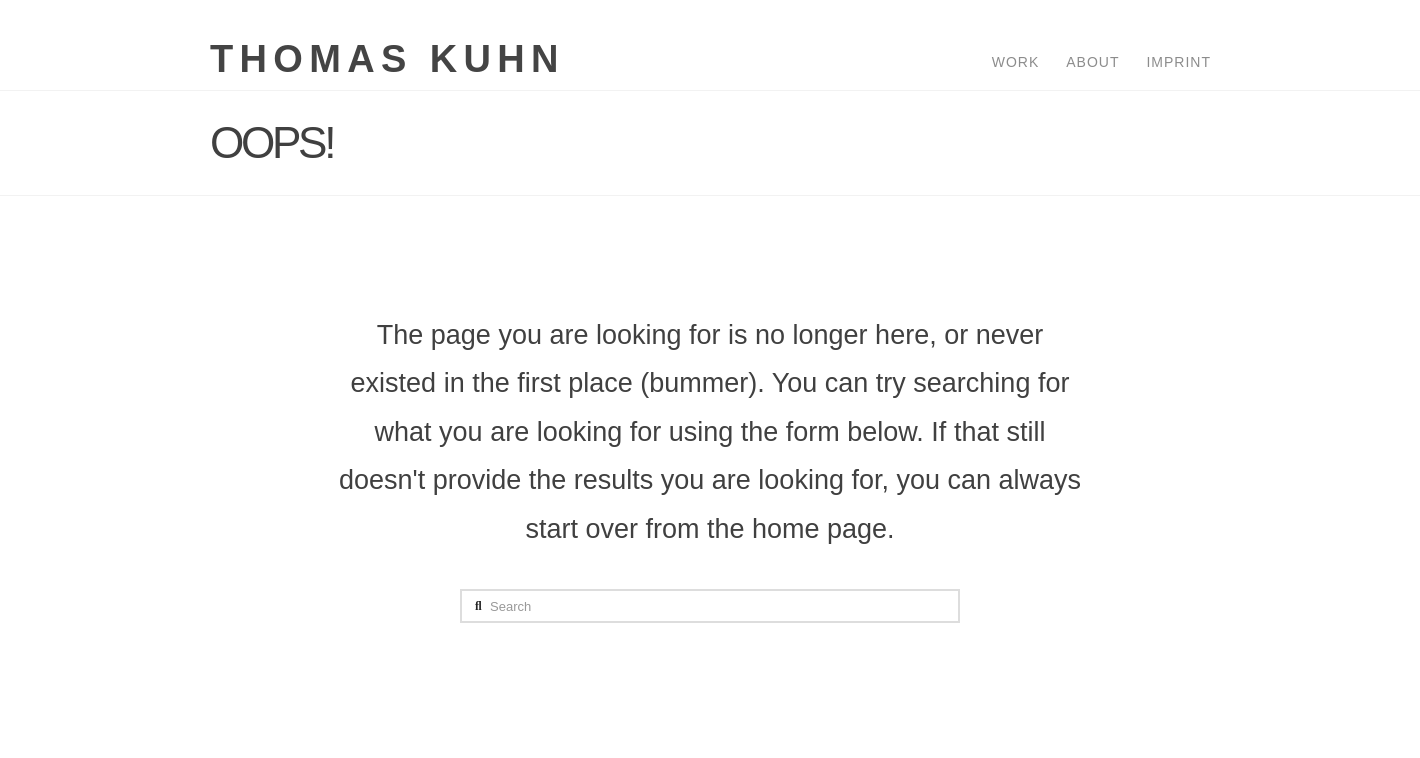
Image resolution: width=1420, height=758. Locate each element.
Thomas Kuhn (387, 59)
